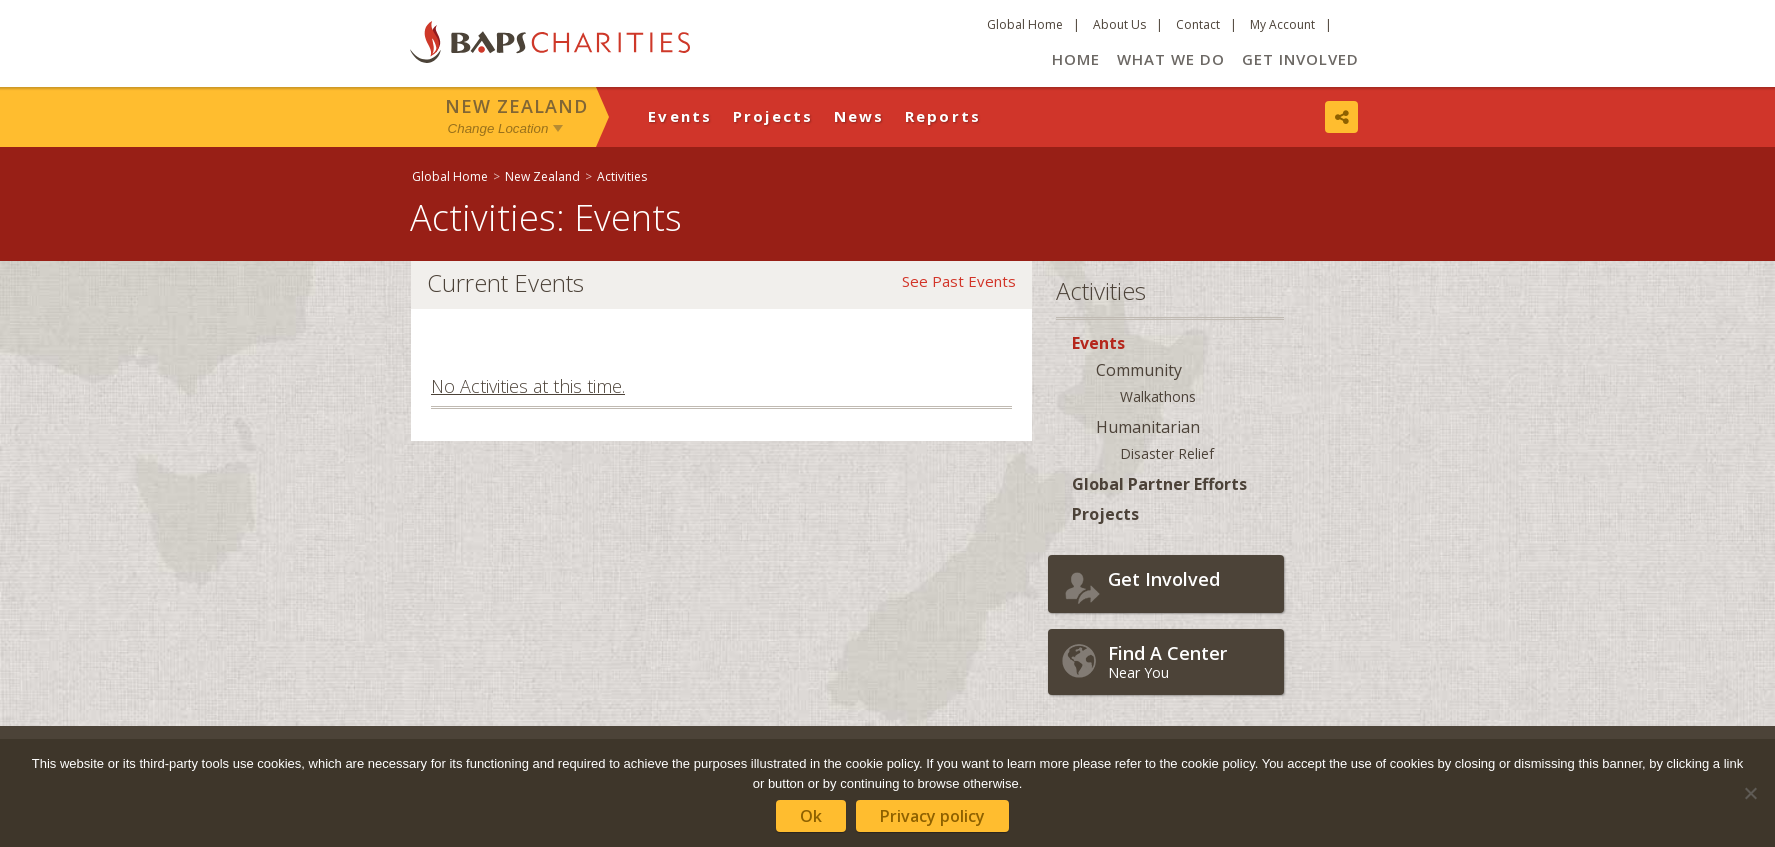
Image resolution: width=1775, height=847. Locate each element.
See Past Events (959, 281)
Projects (773, 116)
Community (1139, 370)
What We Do (1171, 59)
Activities (622, 176)
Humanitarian (1148, 427)
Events (680, 116)
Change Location (498, 128)
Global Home (1025, 24)
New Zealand (516, 106)
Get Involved (1300, 59)
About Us (1119, 24)
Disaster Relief (1167, 453)
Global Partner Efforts (1159, 484)
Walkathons (1158, 396)
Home (1076, 59)
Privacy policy (932, 816)
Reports (943, 116)
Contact (1198, 24)
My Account (1282, 24)
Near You (1191, 661)
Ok (811, 816)
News (859, 116)
